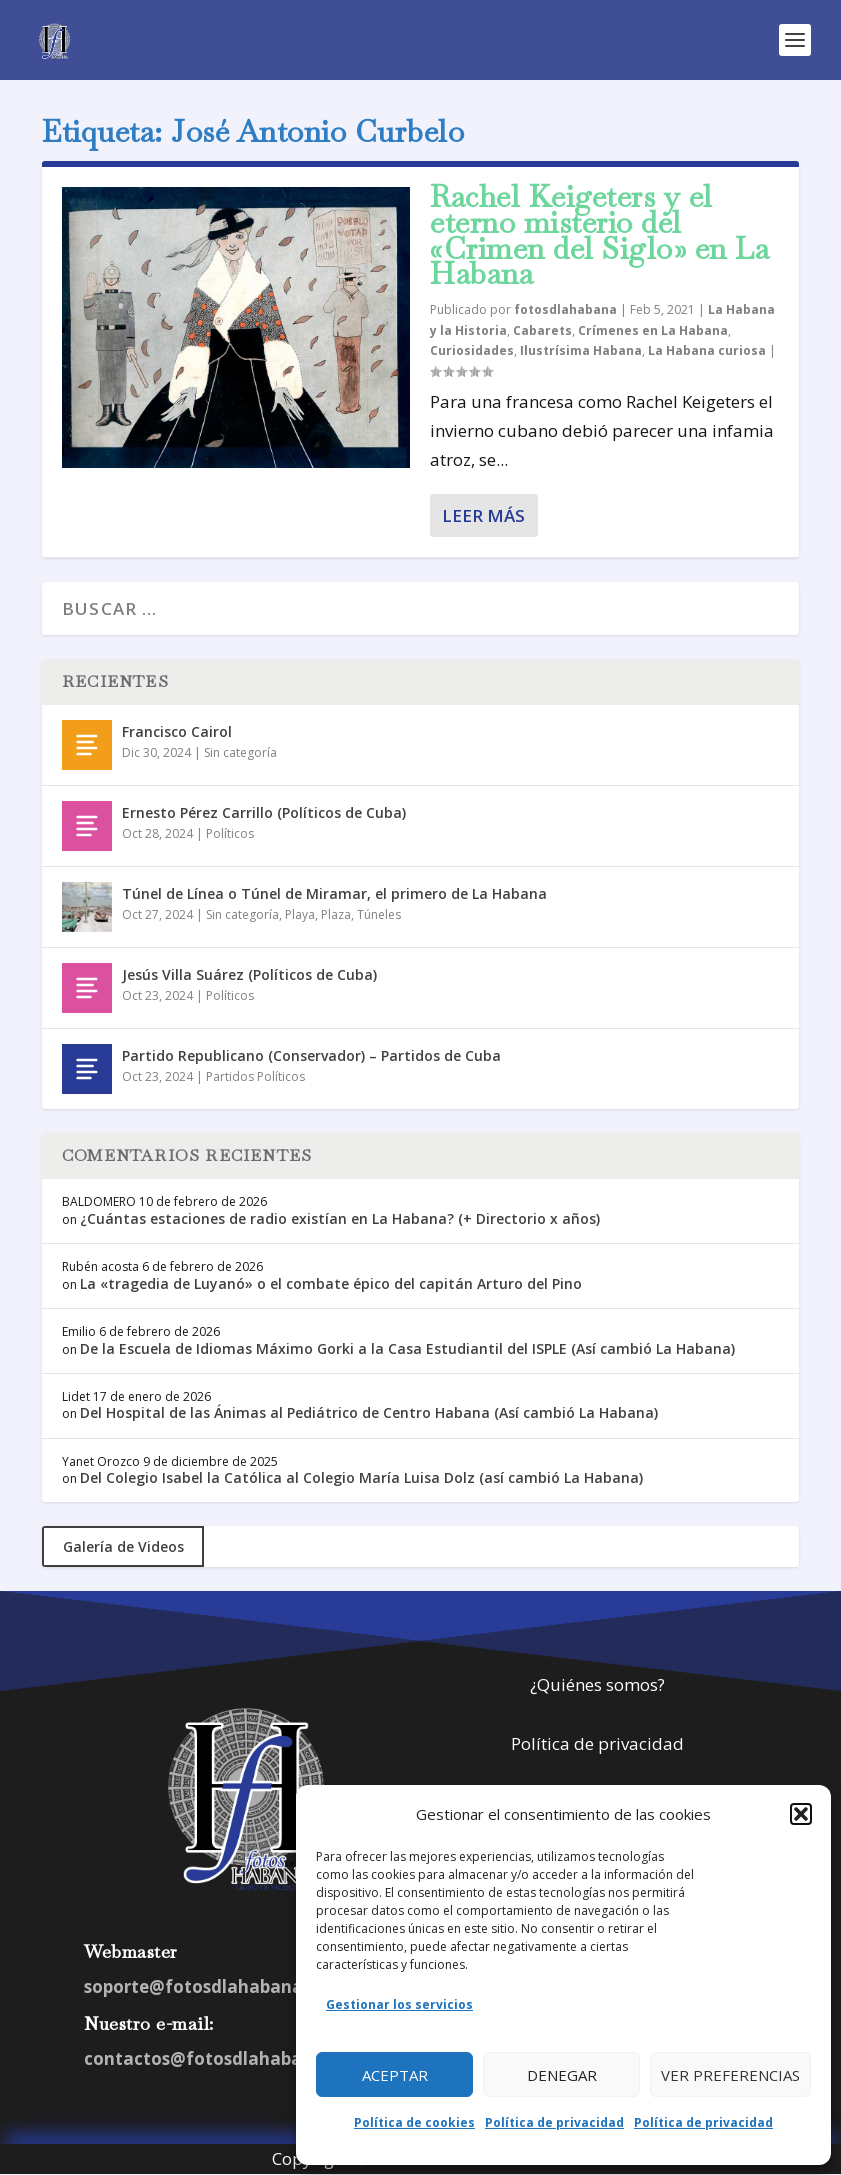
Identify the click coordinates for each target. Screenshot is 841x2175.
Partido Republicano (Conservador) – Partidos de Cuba (311, 1055)
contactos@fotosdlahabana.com (225, 2058)
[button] (801, 1814)
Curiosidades (472, 350)
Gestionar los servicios (399, 2004)
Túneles (379, 914)
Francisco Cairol (177, 731)
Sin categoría (240, 752)
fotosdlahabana (565, 309)
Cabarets (542, 330)
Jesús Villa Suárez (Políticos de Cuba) (249, 974)
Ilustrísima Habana (581, 350)
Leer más (483, 515)
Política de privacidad (554, 2122)
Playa (300, 914)
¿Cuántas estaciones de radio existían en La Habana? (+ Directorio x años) (340, 1218)
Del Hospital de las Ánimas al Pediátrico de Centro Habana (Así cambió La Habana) (369, 1412)
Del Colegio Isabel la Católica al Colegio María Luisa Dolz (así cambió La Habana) (361, 1477)
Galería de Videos (123, 1546)
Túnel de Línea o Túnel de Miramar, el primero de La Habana (334, 893)
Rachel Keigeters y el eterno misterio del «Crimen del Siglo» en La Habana (599, 235)
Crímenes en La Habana (653, 330)
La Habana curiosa (707, 350)
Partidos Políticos (255, 1076)
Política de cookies (414, 2122)
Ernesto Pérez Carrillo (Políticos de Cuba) (264, 812)
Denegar (562, 2075)
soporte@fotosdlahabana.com (214, 1986)
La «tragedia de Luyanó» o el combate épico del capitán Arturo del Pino (331, 1283)
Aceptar (395, 2075)
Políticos (230, 833)
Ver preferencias (730, 2075)
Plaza (336, 914)
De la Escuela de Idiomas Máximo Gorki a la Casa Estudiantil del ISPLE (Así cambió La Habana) (407, 1348)
